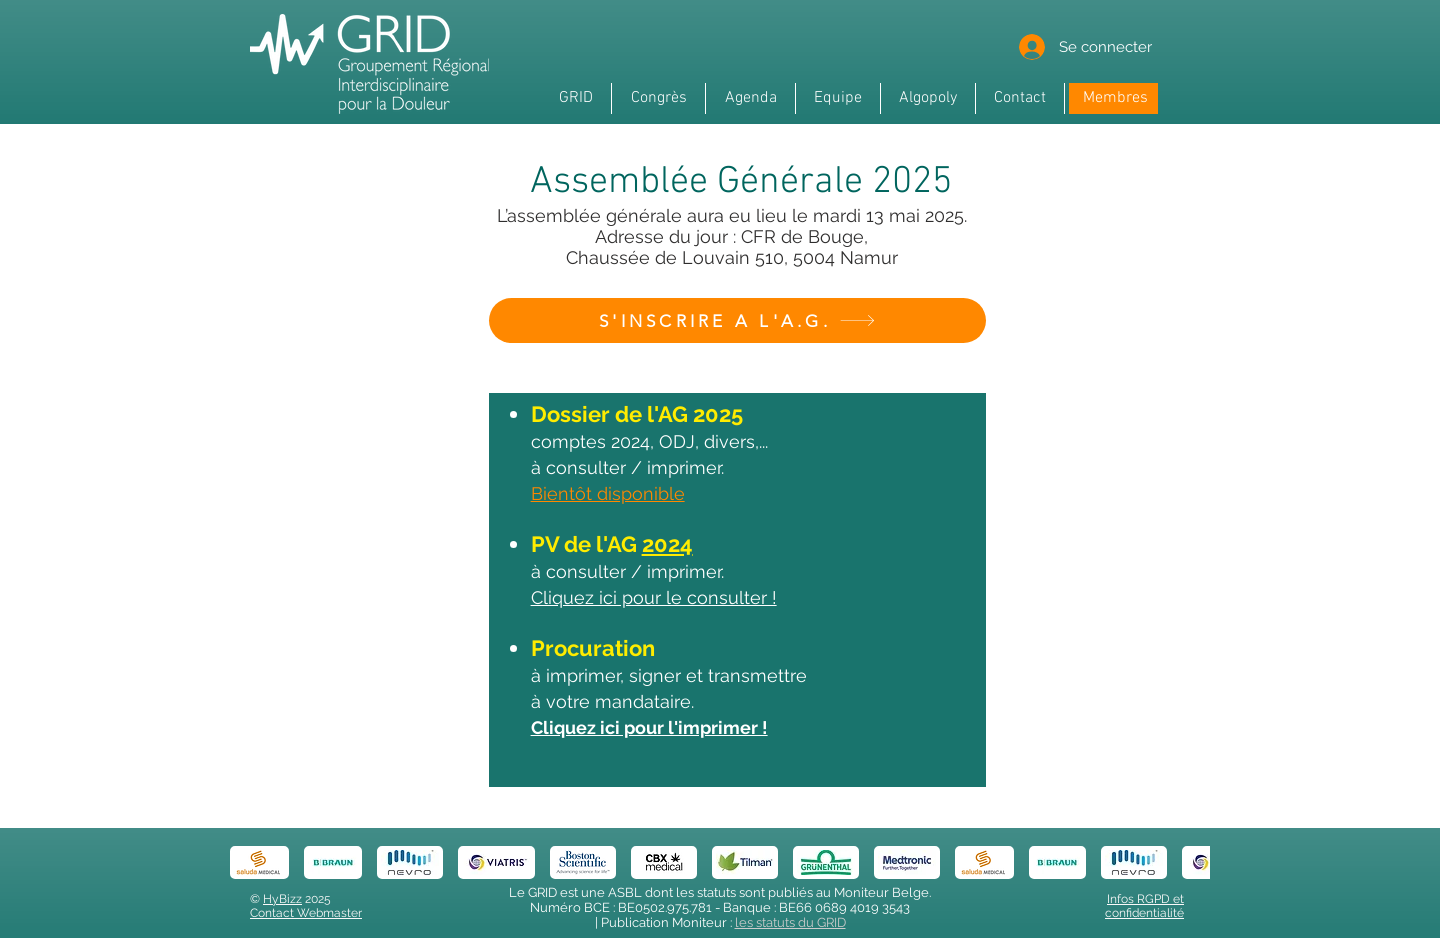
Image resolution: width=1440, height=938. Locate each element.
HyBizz (282, 899)
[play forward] (1185, 862)
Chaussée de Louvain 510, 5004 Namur (732, 257)
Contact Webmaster (306, 913)
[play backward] (255, 862)
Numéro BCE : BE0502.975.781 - (626, 907)
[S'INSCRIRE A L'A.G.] (737, 320)
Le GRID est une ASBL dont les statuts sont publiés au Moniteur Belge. (720, 892)
